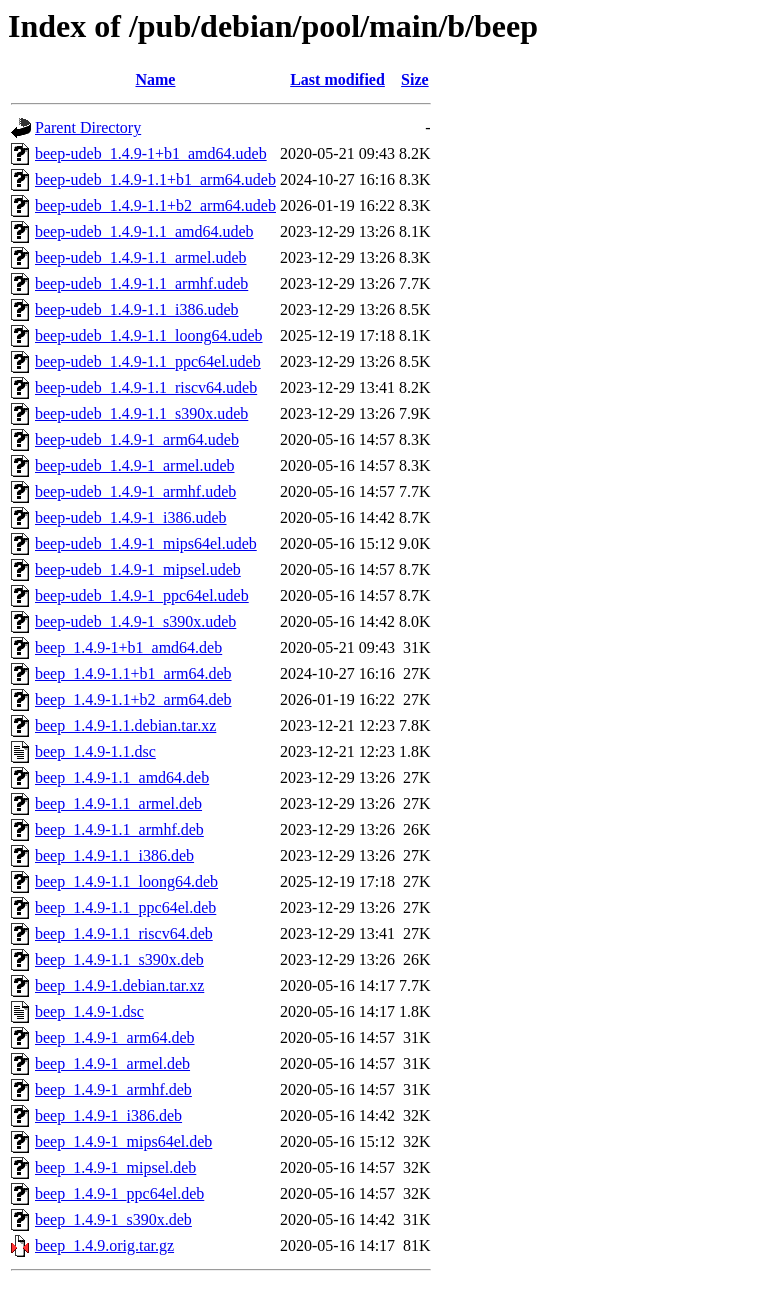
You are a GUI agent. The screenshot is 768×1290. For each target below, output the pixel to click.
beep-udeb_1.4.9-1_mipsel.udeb (138, 569)
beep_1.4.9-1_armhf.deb (113, 1089)
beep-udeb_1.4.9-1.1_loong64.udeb (149, 335)
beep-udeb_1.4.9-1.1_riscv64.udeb (146, 387)
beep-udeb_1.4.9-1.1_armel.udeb (140, 257)
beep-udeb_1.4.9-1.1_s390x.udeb (141, 413)
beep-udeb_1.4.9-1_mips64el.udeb (146, 543)
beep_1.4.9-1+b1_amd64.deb (128, 647)
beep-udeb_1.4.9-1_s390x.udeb (135, 621)
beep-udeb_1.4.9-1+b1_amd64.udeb (151, 153)
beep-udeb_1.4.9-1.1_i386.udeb (137, 309)
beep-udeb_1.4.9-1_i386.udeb (131, 517)
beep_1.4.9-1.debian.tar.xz (119, 985)
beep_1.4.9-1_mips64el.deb (123, 1141)
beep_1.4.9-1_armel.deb (112, 1063)
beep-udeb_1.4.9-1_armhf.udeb (135, 491)
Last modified (337, 79)
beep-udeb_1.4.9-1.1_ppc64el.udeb (148, 361)
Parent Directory (88, 127)
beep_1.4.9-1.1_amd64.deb (122, 777)
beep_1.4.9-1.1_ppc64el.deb (125, 907)
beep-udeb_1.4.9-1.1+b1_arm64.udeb (155, 179)
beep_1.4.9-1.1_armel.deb (118, 803)
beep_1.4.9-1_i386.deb (108, 1115)
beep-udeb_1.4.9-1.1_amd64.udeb (144, 231)
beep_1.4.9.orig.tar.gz (104, 1245)
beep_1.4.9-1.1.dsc (95, 751)
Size (415, 79)
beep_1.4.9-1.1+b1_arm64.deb (133, 673)
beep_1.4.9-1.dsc (89, 1011)
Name (155, 79)
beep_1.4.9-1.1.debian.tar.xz (125, 725)
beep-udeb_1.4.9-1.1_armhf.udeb (141, 283)
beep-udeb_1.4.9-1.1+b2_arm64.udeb (155, 205)
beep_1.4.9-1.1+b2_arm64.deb (133, 699)
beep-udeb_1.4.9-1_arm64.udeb (137, 439)
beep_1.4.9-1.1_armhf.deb (119, 829)
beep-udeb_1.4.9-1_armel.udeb (134, 465)
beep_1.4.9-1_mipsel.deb (115, 1167)
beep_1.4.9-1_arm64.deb (115, 1037)
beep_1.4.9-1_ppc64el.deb (119, 1193)
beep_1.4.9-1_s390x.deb (113, 1219)
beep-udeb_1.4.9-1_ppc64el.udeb (142, 595)
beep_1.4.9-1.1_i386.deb (114, 855)
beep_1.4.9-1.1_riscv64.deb (124, 933)
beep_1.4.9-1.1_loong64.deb (126, 881)
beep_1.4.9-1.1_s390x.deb (119, 959)
